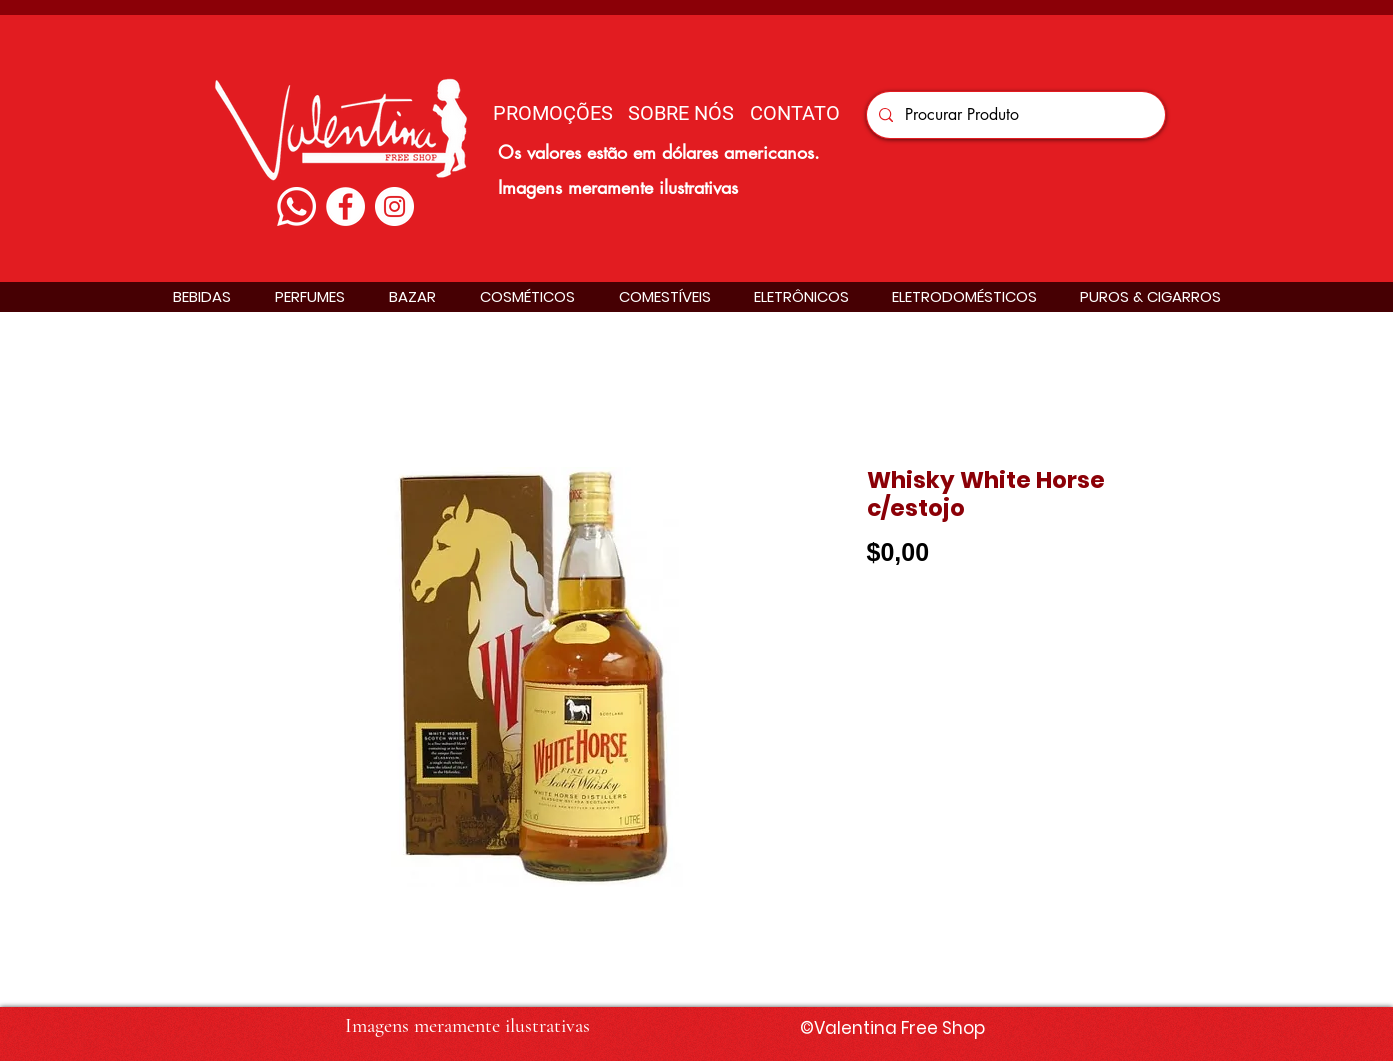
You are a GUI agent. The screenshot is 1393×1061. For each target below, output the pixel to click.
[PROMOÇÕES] (553, 112)
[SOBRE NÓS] (681, 112)
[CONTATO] (795, 112)
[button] (202, 296)
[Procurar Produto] (1014, 115)
